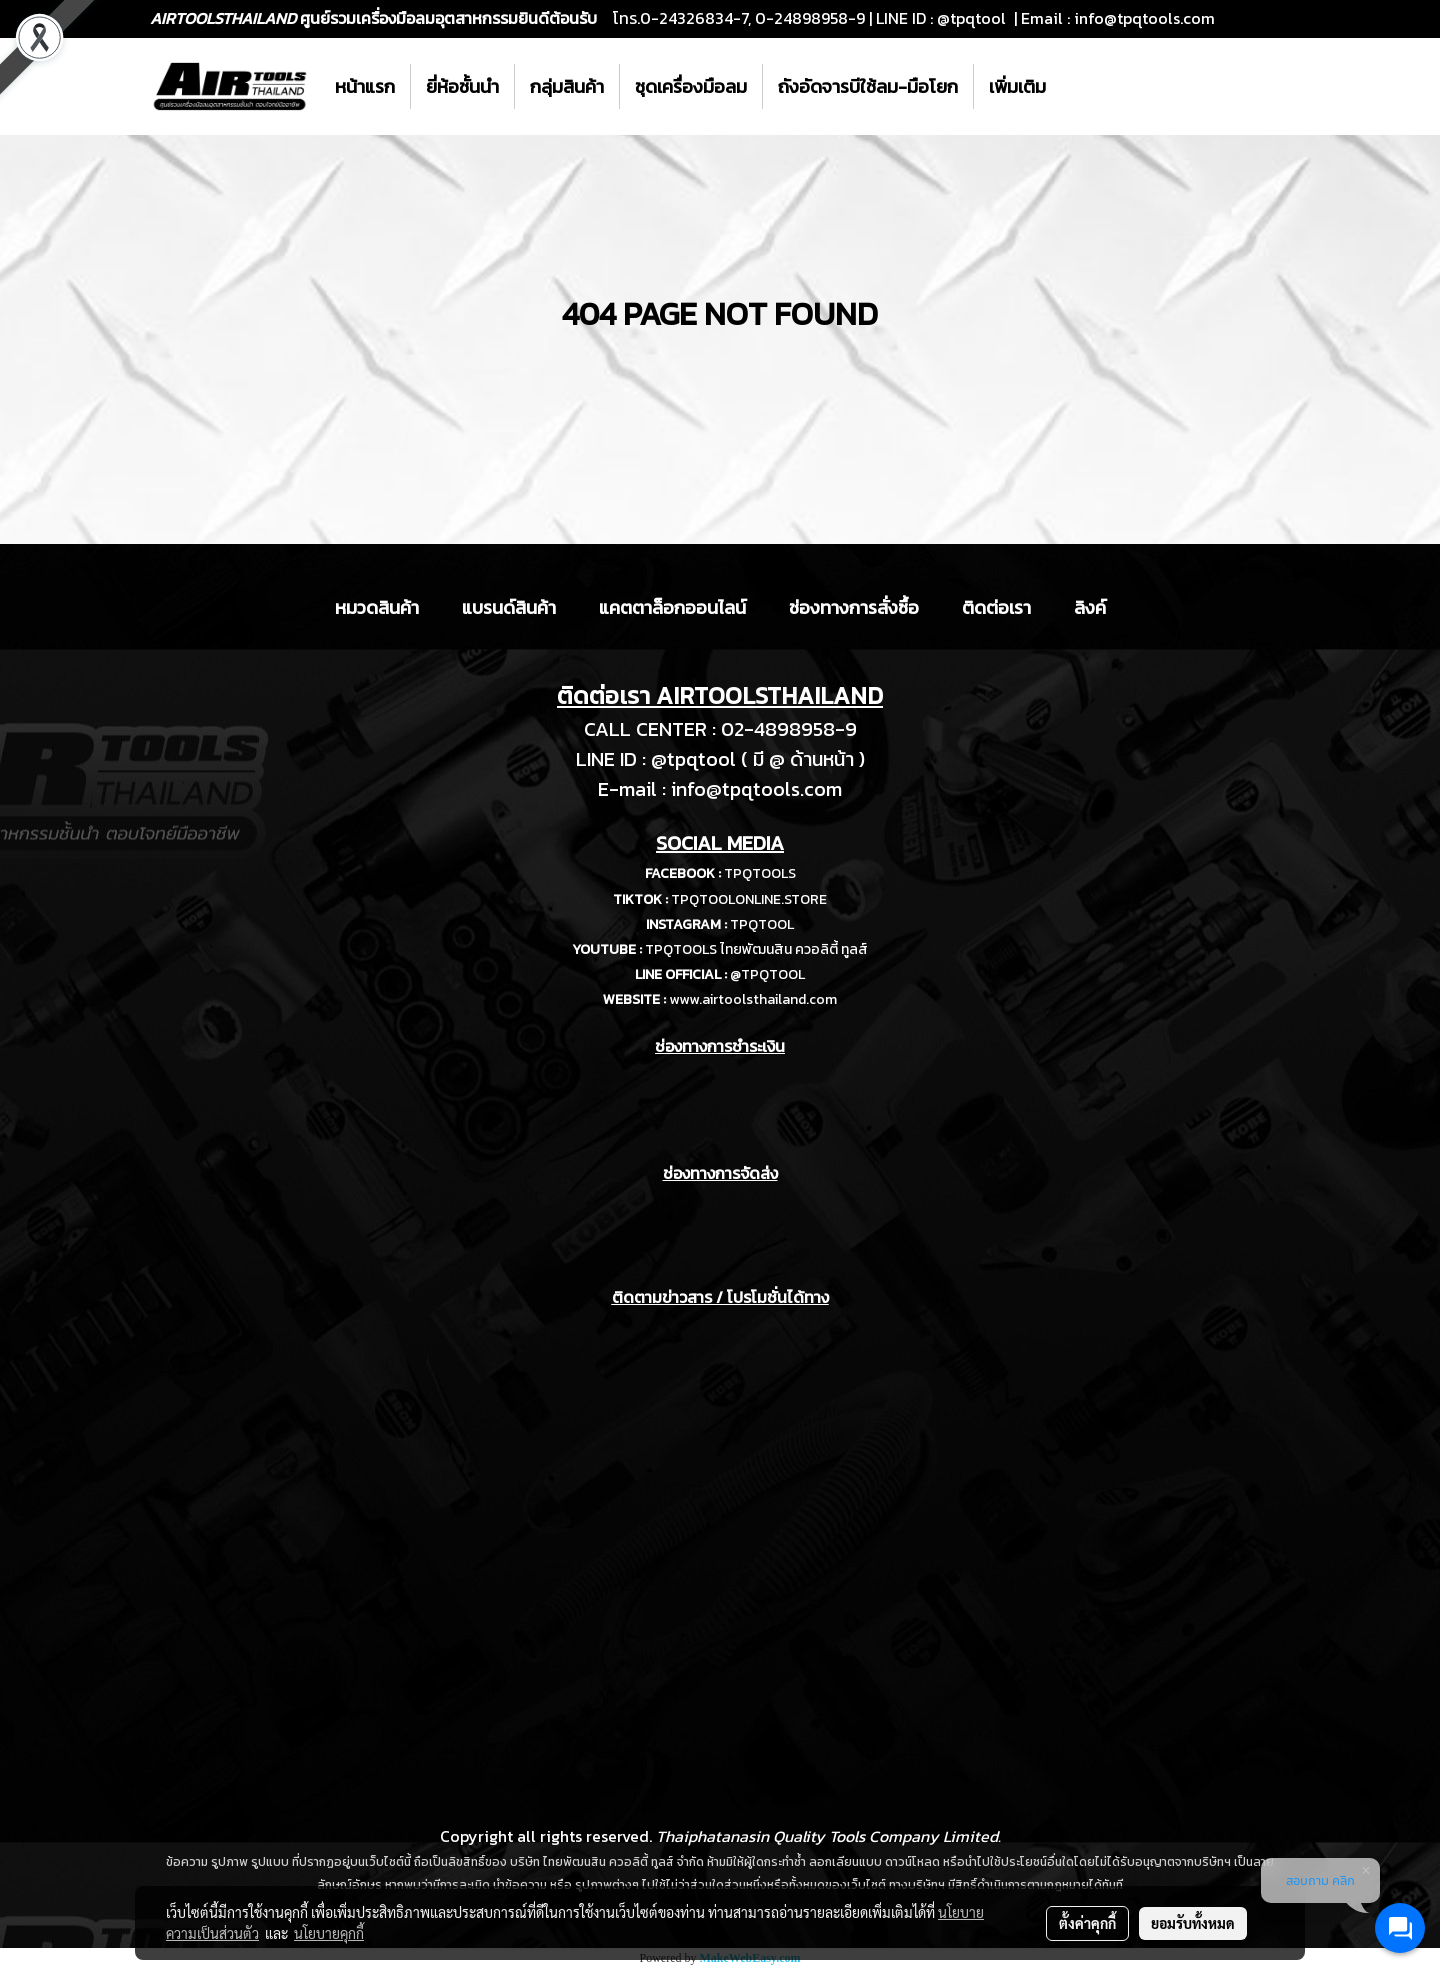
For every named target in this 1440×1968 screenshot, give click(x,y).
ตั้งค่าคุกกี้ (1087, 1923)
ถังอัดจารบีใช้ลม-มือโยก (868, 86)
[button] (1079, 87)
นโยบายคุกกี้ (329, 1933)
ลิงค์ (1090, 607)
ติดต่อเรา (996, 607)
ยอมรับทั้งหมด (1193, 1923)
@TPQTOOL (767, 974)
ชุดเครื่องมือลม (691, 86)
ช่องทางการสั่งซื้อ (854, 607)
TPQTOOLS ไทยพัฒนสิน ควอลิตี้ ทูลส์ (756, 949)
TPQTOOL (762, 924)
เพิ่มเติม (1017, 86)
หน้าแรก (365, 86)
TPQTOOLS (760, 873)
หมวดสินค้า (377, 607)
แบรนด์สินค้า (509, 607)
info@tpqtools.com (1144, 18)
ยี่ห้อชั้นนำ (462, 86)
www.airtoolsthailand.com (753, 999)
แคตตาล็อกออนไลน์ (672, 607)
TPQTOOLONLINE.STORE (749, 899)
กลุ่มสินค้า (567, 86)
